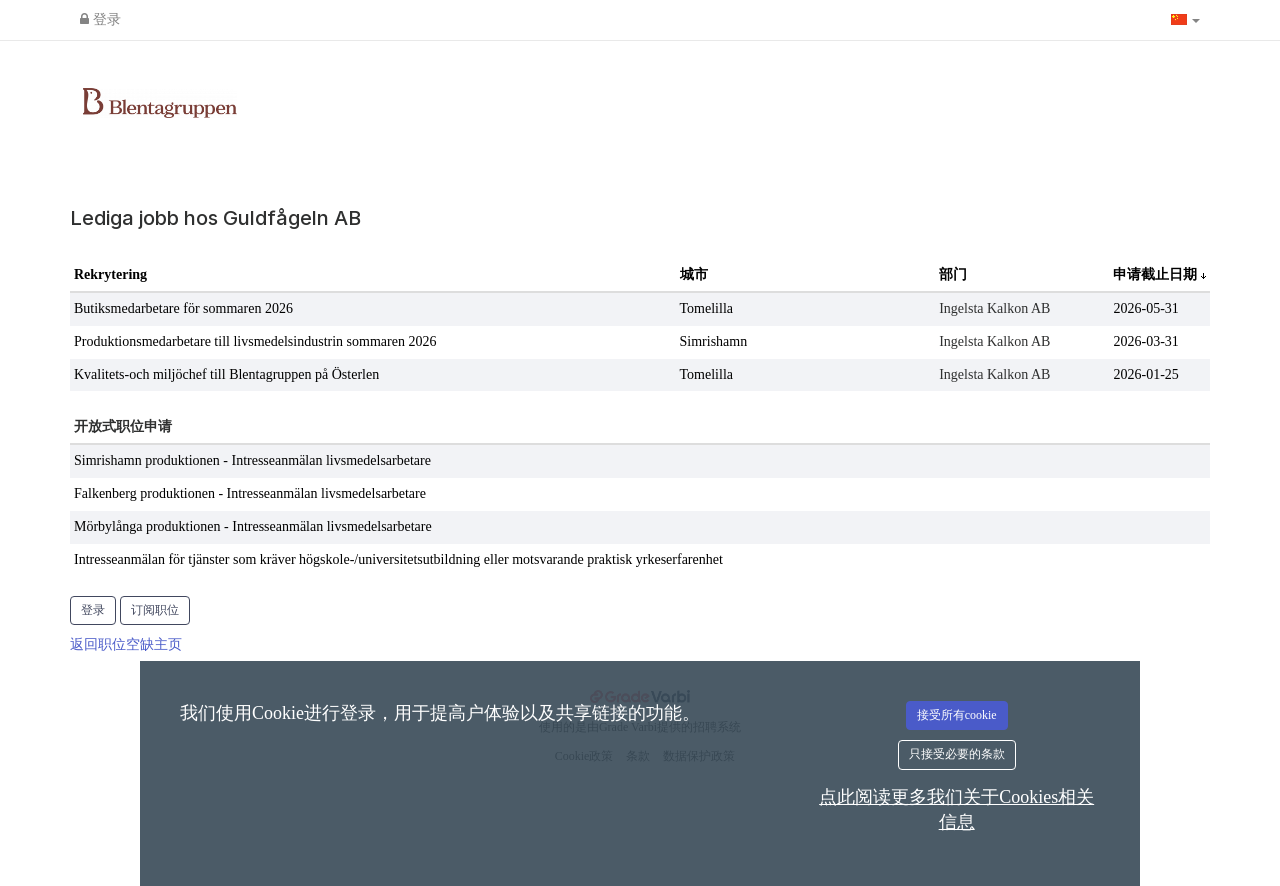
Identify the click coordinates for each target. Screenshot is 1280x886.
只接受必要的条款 (957, 754)
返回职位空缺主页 (126, 644)
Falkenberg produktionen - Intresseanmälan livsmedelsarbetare (250, 493)
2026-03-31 (1145, 341)
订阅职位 (155, 610)
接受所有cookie (957, 715)
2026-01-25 (1145, 374)
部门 (953, 274)
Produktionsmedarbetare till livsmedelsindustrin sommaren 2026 (255, 341)
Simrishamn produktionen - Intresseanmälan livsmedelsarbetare (252, 460)
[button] (1186, 20)
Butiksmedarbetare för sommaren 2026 (183, 308)
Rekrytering (110, 274)
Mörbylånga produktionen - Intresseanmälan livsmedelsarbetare (253, 526)
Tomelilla (706, 308)
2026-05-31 (1145, 308)
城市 (694, 274)
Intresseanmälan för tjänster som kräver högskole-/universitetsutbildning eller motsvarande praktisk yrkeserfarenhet (398, 559)
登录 (100, 19)
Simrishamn (714, 341)
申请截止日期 (1157, 274)
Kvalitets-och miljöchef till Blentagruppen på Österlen (226, 374)
